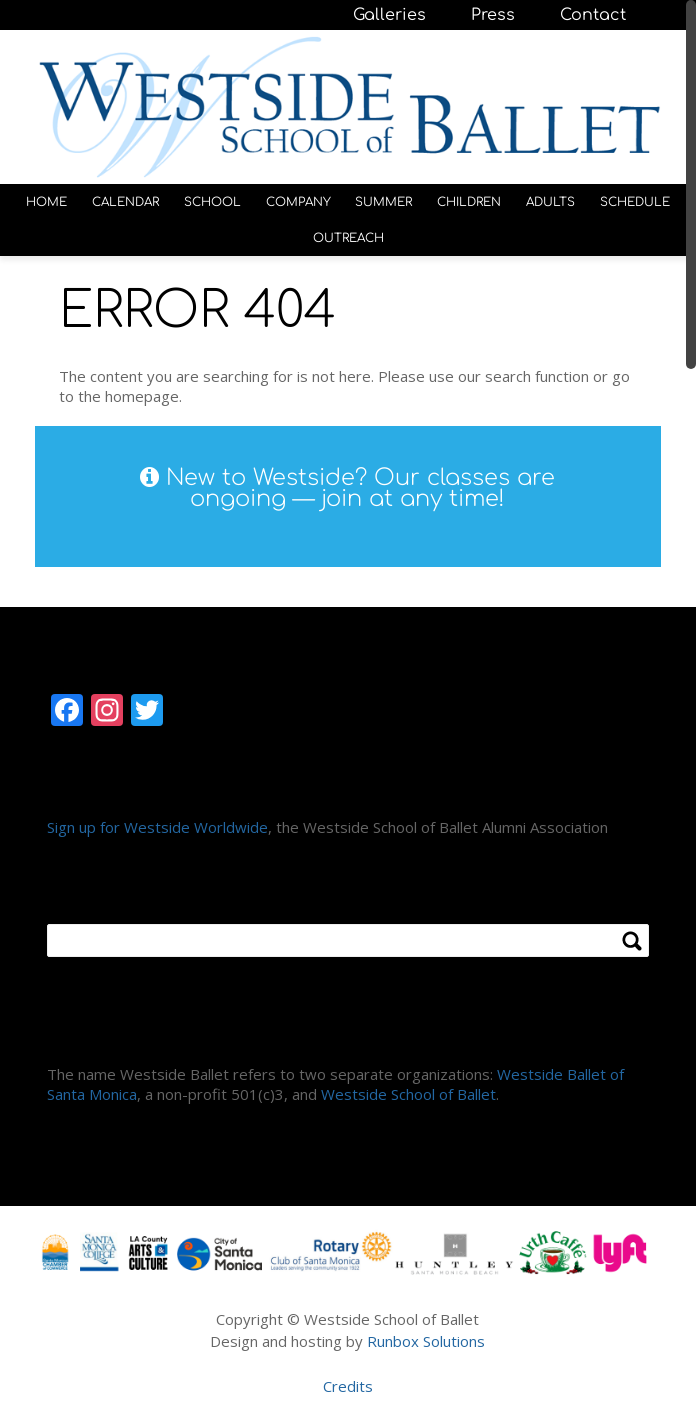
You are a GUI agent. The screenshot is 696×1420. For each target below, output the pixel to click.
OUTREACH (348, 238)
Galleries (389, 15)
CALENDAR (125, 202)
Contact (593, 15)
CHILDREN (469, 202)
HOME (46, 202)
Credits (348, 1386)
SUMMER (383, 202)
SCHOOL (212, 202)
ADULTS (550, 202)
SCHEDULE (635, 202)
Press (493, 15)
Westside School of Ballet (408, 1094)
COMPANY (298, 202)
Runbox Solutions (426, 1341)
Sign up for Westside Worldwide (157, 827)
